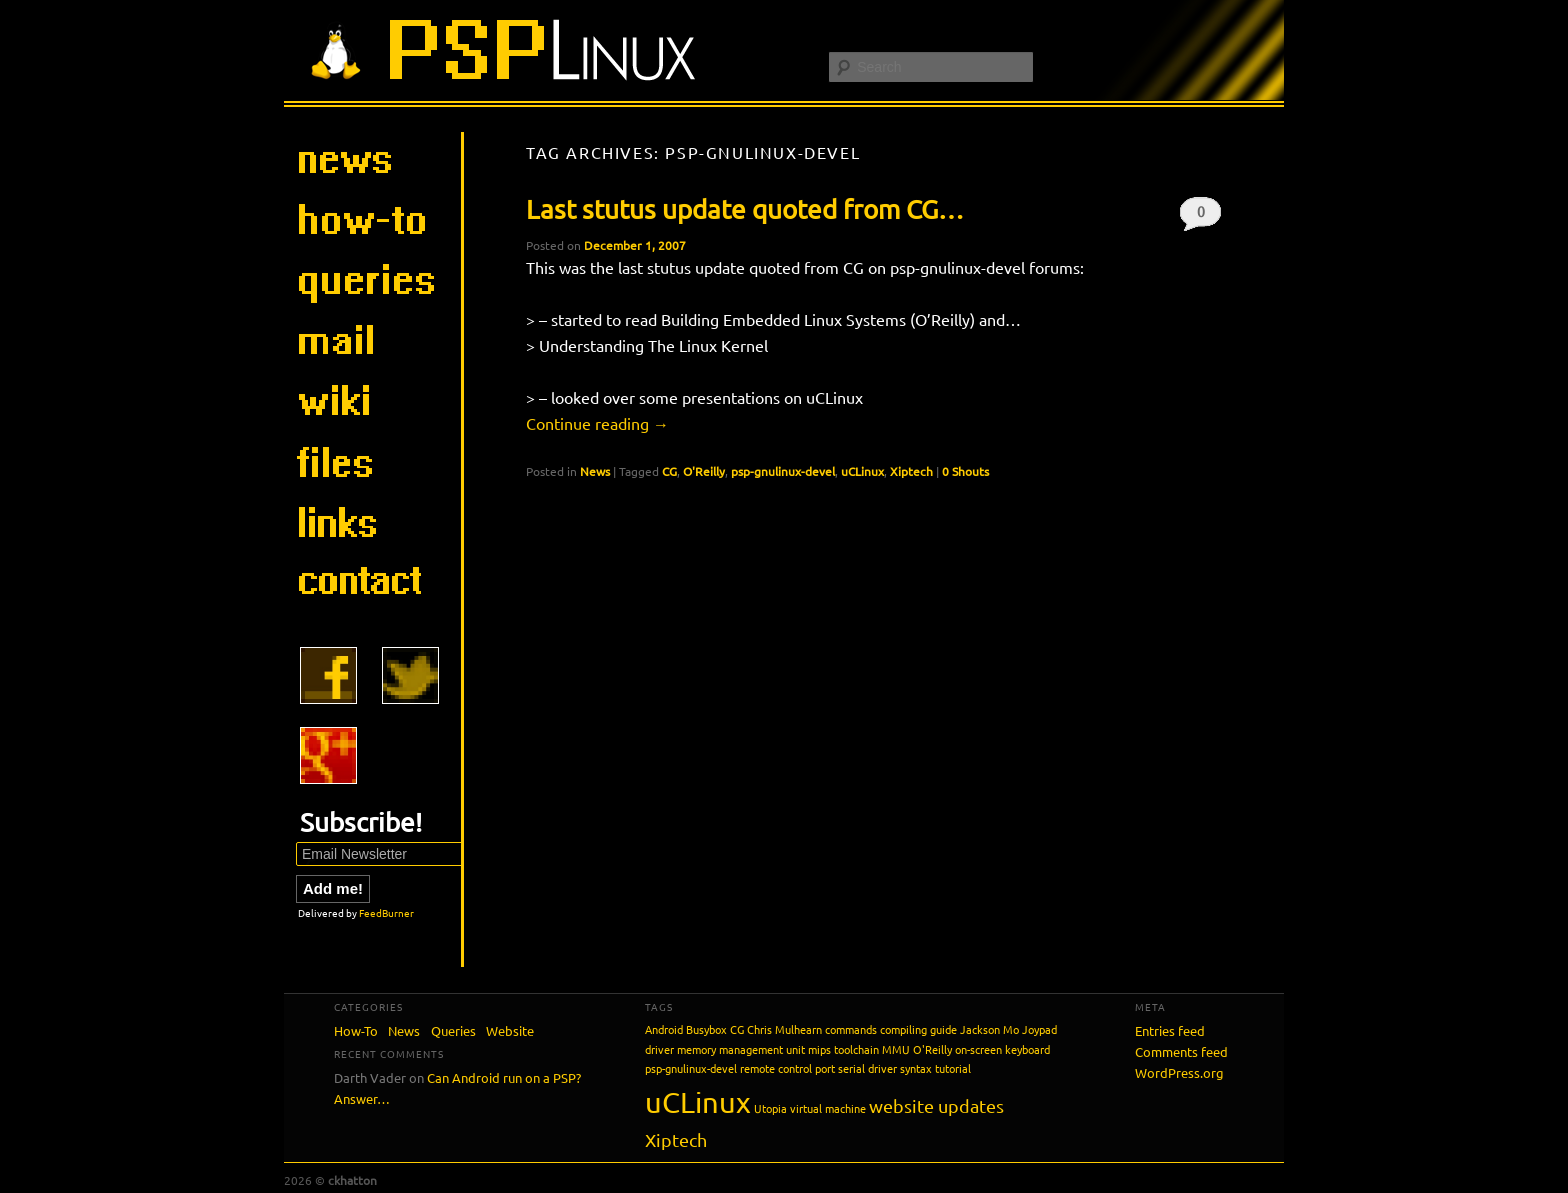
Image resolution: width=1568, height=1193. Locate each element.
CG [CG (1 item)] (737, 1029)
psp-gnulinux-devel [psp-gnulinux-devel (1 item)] (691, 1068)
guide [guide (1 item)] (943, 1029)
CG (669, 471)
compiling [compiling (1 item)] (903, 1029)
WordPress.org (1179, 1072)
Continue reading (597, 423)
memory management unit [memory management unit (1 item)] (741, 1049)
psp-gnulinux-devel (783, 471)
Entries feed (1170, 1030)
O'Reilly (704, 471)
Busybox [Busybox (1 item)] (706, 1029)
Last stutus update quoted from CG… (745, 209)
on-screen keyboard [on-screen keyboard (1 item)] (1002, 1049)
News (595, 471)
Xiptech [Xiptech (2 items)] (676, 1139)
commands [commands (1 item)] (851, 1029)
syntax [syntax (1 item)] (916, 1068)
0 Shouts (1200, 216)
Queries (453, 1030)
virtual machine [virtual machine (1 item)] (828, 1108)
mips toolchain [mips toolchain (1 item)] (843, 1049)
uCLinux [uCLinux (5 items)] (698, 1102)
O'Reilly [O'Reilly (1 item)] (932, 1049)
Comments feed (1181, 1051)
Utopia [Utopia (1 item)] (770, 1108)
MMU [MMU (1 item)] (896, 1049)
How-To (356, 1030)
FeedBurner (386, 912)
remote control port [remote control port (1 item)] (787, 1068)
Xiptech (911, 471)
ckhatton (352, 1180)
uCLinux (862, 471)
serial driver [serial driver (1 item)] (867, 1068)
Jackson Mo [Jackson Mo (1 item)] (989, 1029)
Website (510, 1030)
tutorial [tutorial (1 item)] (953, 1068)
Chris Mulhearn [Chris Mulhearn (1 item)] (784, 1029)
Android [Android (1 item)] (664, 1029)
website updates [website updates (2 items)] (936, 1105)
